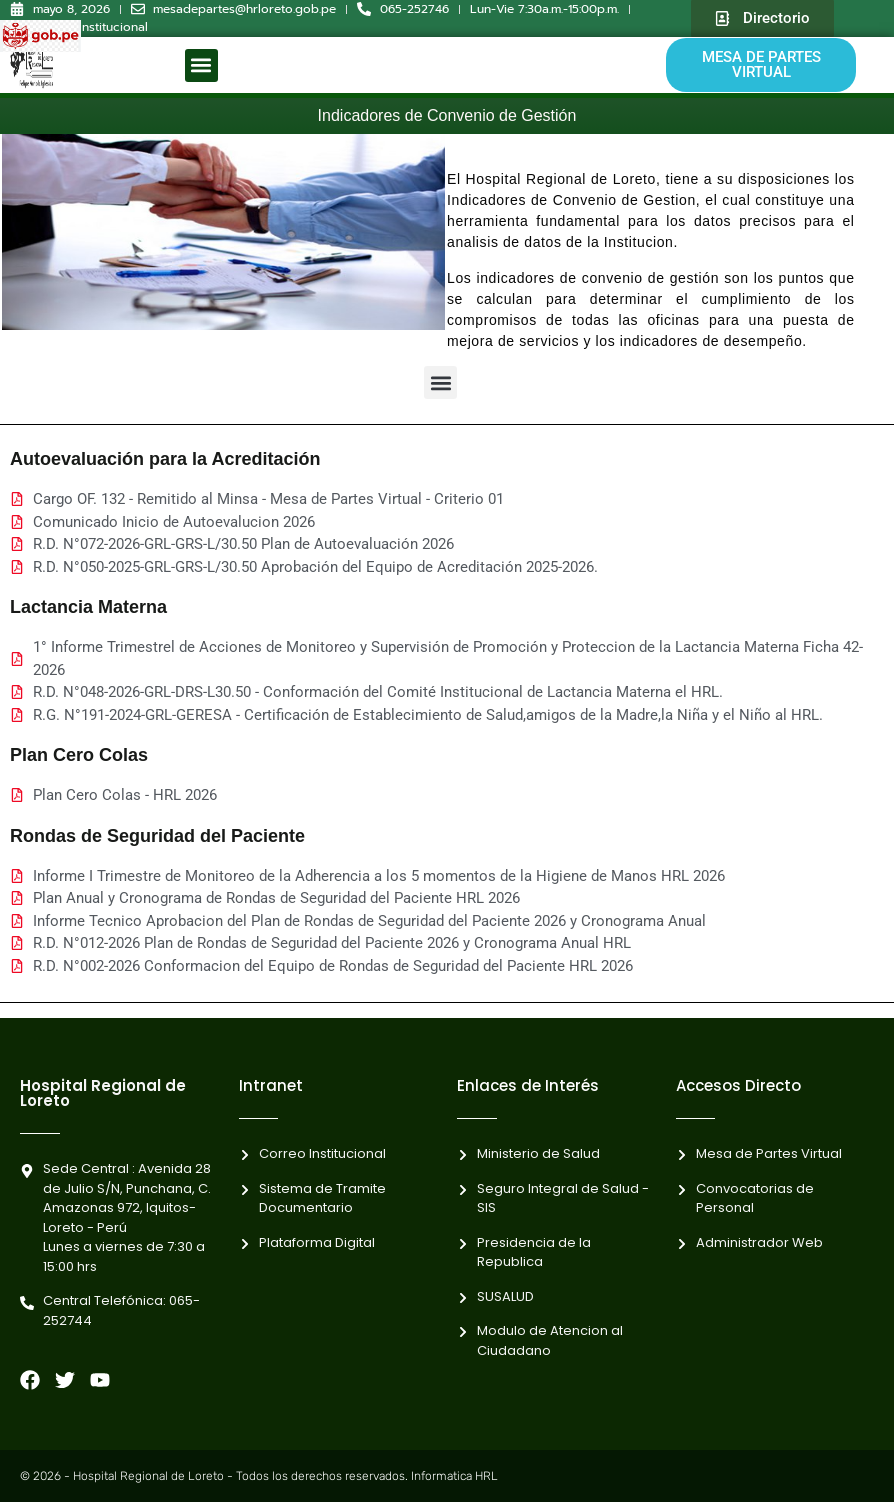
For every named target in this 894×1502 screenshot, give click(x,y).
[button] (201, 65)
